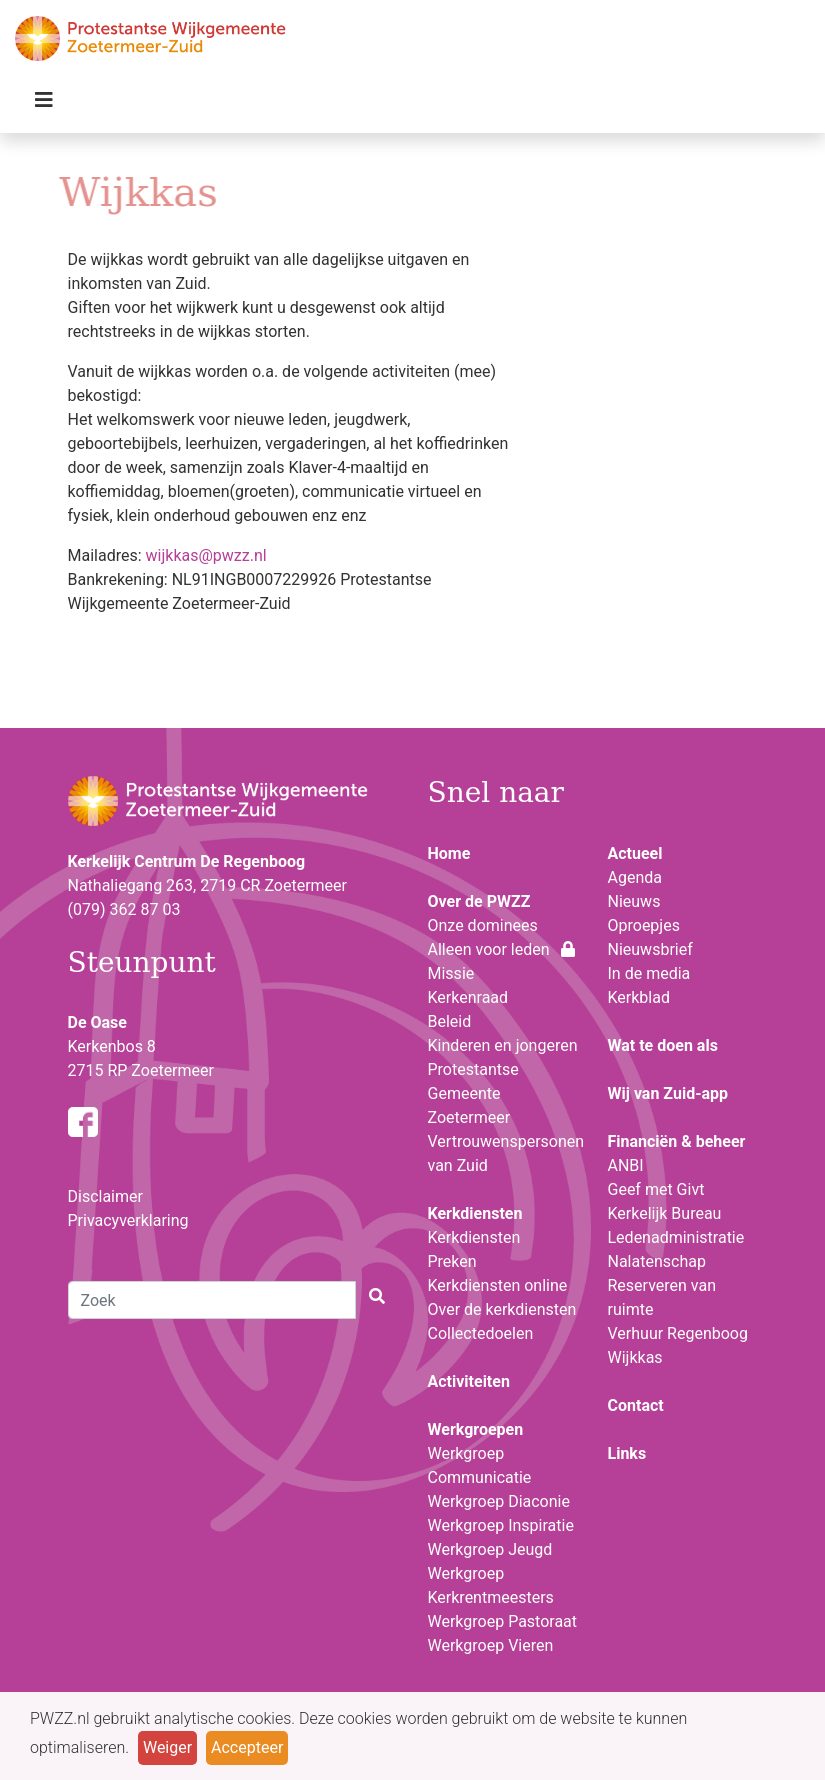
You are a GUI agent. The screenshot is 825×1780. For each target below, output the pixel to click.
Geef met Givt (656, 1189)
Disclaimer (105, 1196)
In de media (649, 973)
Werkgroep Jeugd (490, 1549)
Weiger (167, 1747)
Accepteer (247, 1747)
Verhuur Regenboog (678, 1333)
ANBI (626, 1165)
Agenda (635, 877)
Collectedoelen (481, 1333)
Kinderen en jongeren (503, 1045)
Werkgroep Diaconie (499, 1501)
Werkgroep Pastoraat (503, 1621)
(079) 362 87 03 (124, 909)
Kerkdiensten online (498, 1285)
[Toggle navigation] (44, 105)
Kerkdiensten (474, 1237)
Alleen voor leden (502, 949)
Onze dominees (483, 925)
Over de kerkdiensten (502, 1309)
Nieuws (634, 901)
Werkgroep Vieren (491, 1645)
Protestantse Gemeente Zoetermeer (473, 1093)
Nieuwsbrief (650, 949)
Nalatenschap (657, 1261)
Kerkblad (639, 997)
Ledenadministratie (676, 1237)
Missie (451, 973)
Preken (452, 1261)
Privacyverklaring (128, 1220)
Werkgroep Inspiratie (501, 1525)
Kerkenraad (468, 997)
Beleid (450, 1021)
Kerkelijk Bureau (665, 1213)
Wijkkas (635, 1357)
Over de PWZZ (479, 901)
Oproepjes (644, 925)
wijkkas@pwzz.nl (206, 555)
